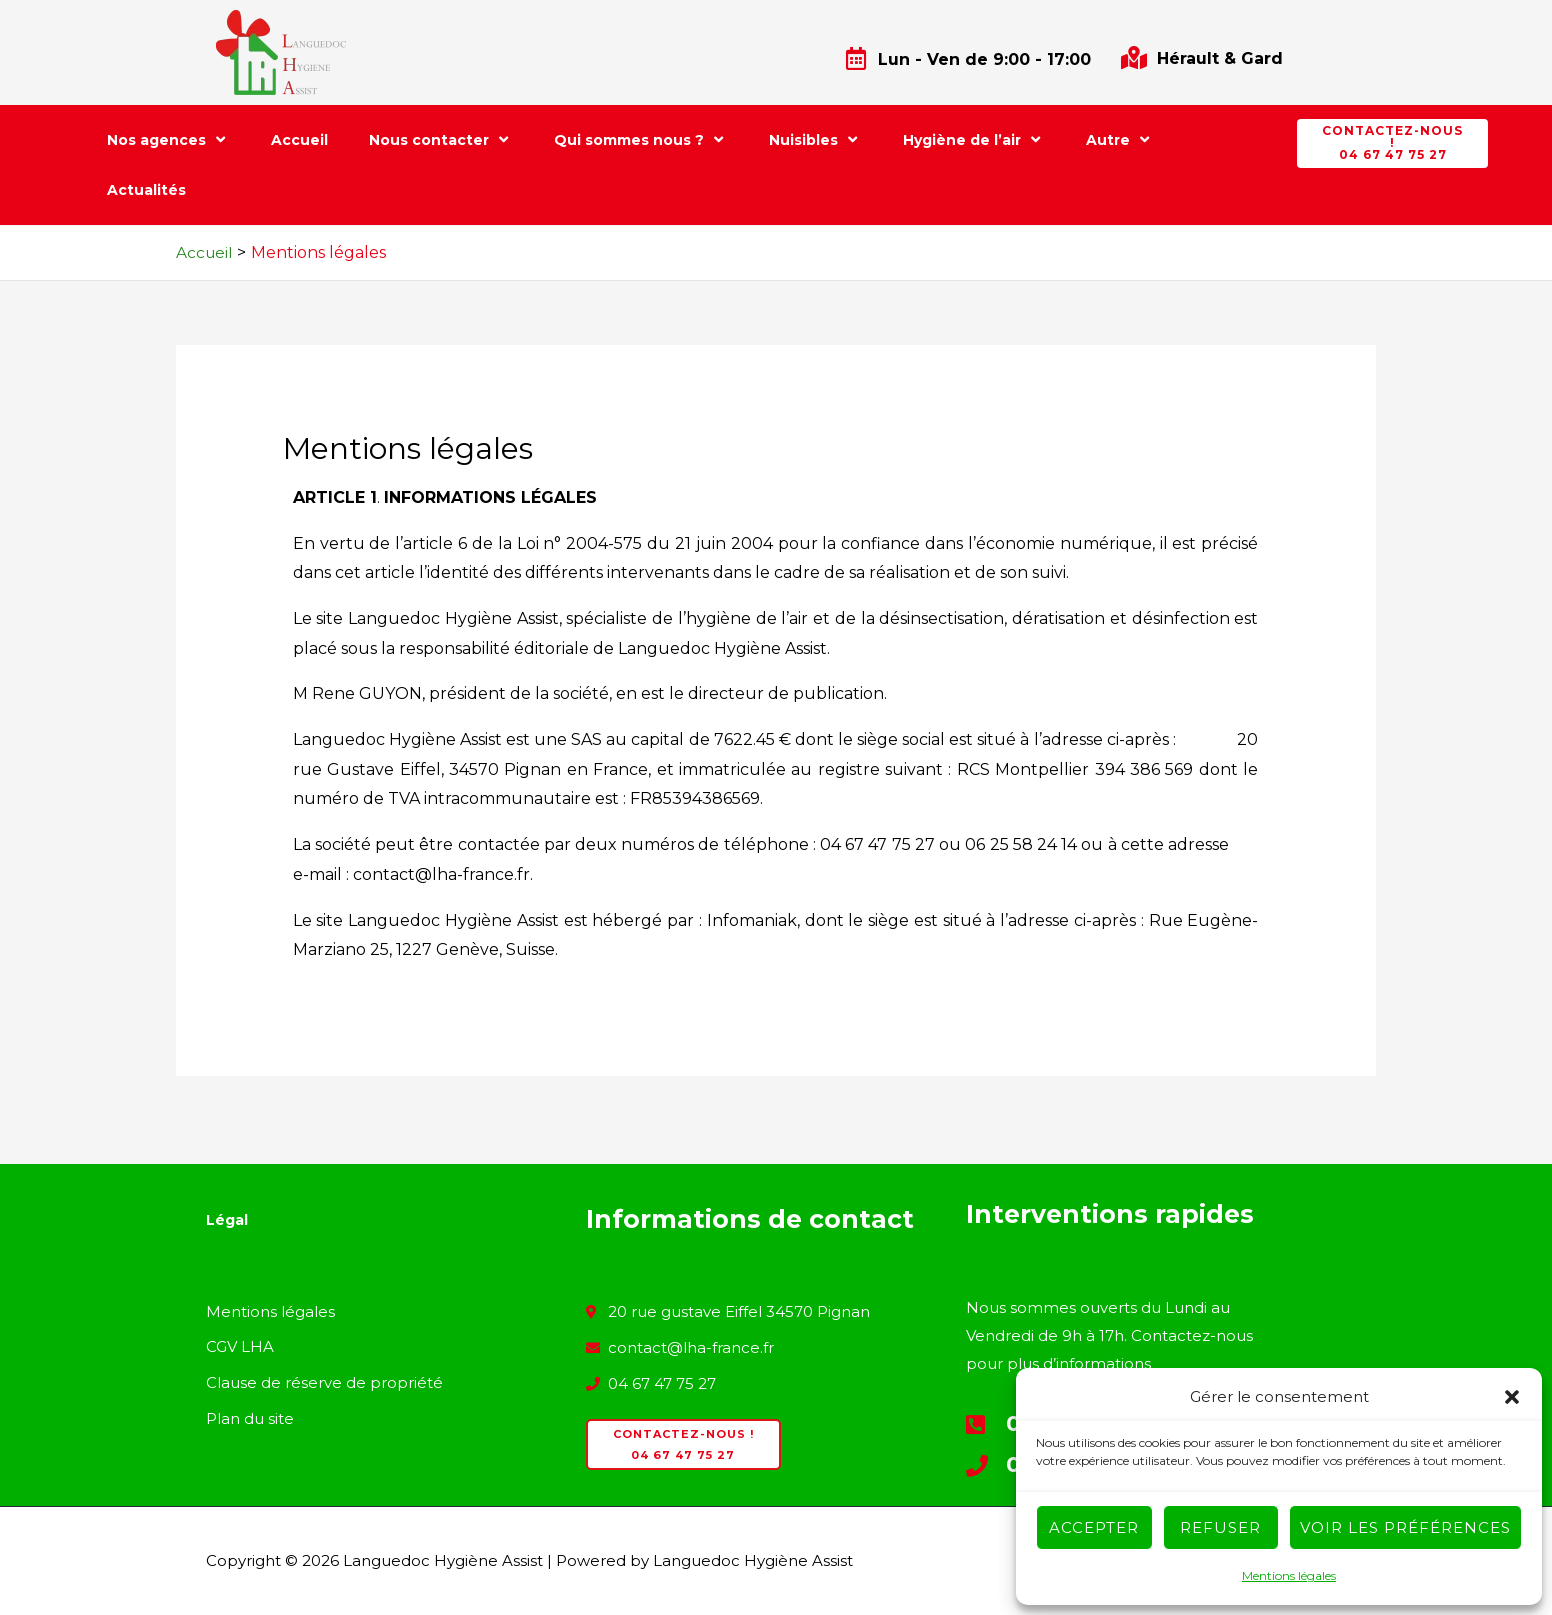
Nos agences (168, 139)
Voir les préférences (1405, 1527)
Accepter (1094, 1527)
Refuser (1220, 1527)
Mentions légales (1289, 1575)
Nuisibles (815, 139)
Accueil (299, 140)
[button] (1512, 1397)
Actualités (146, 190)
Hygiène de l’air (974, 139)
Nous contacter (441, 139)
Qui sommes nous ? (641, 139)
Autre (1120, 139)
